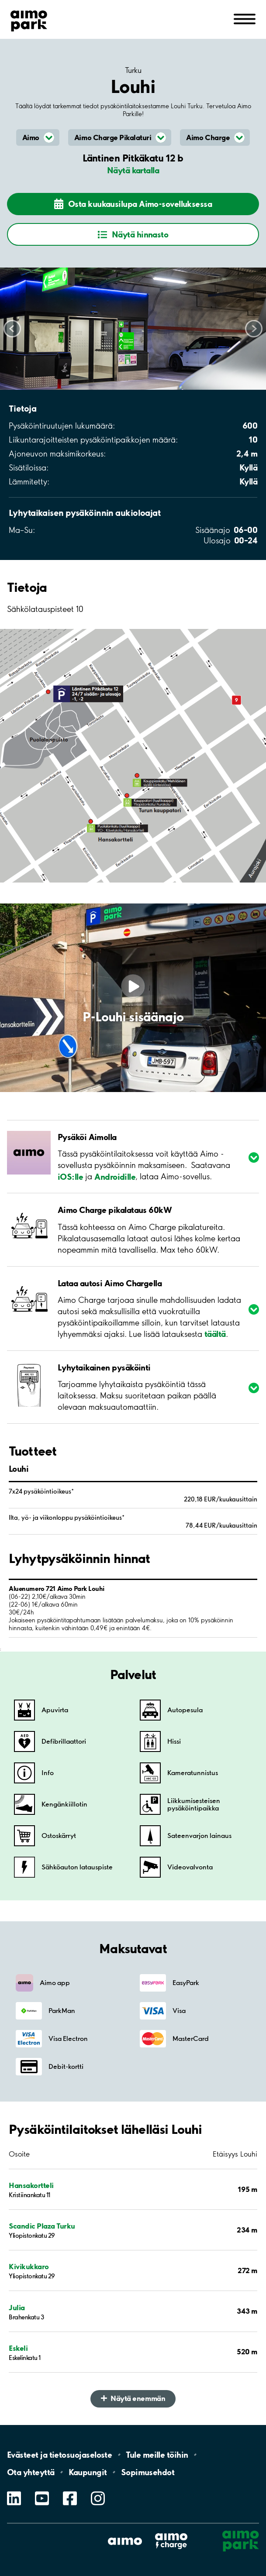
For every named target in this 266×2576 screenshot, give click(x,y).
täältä (215, 1334)
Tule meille (157, 2454)
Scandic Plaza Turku (42, 2225)
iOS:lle (70, 1176)
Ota (31, 2472)
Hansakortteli (31, 2185)
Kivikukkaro (29, 2266)
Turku (133, 70)
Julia (17, 2307)
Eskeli (18, 2348)
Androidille (114, 1176)
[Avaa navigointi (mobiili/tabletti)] (245, 18)
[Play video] (133, 986)
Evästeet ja (59, 2454)
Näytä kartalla (133, 170)
